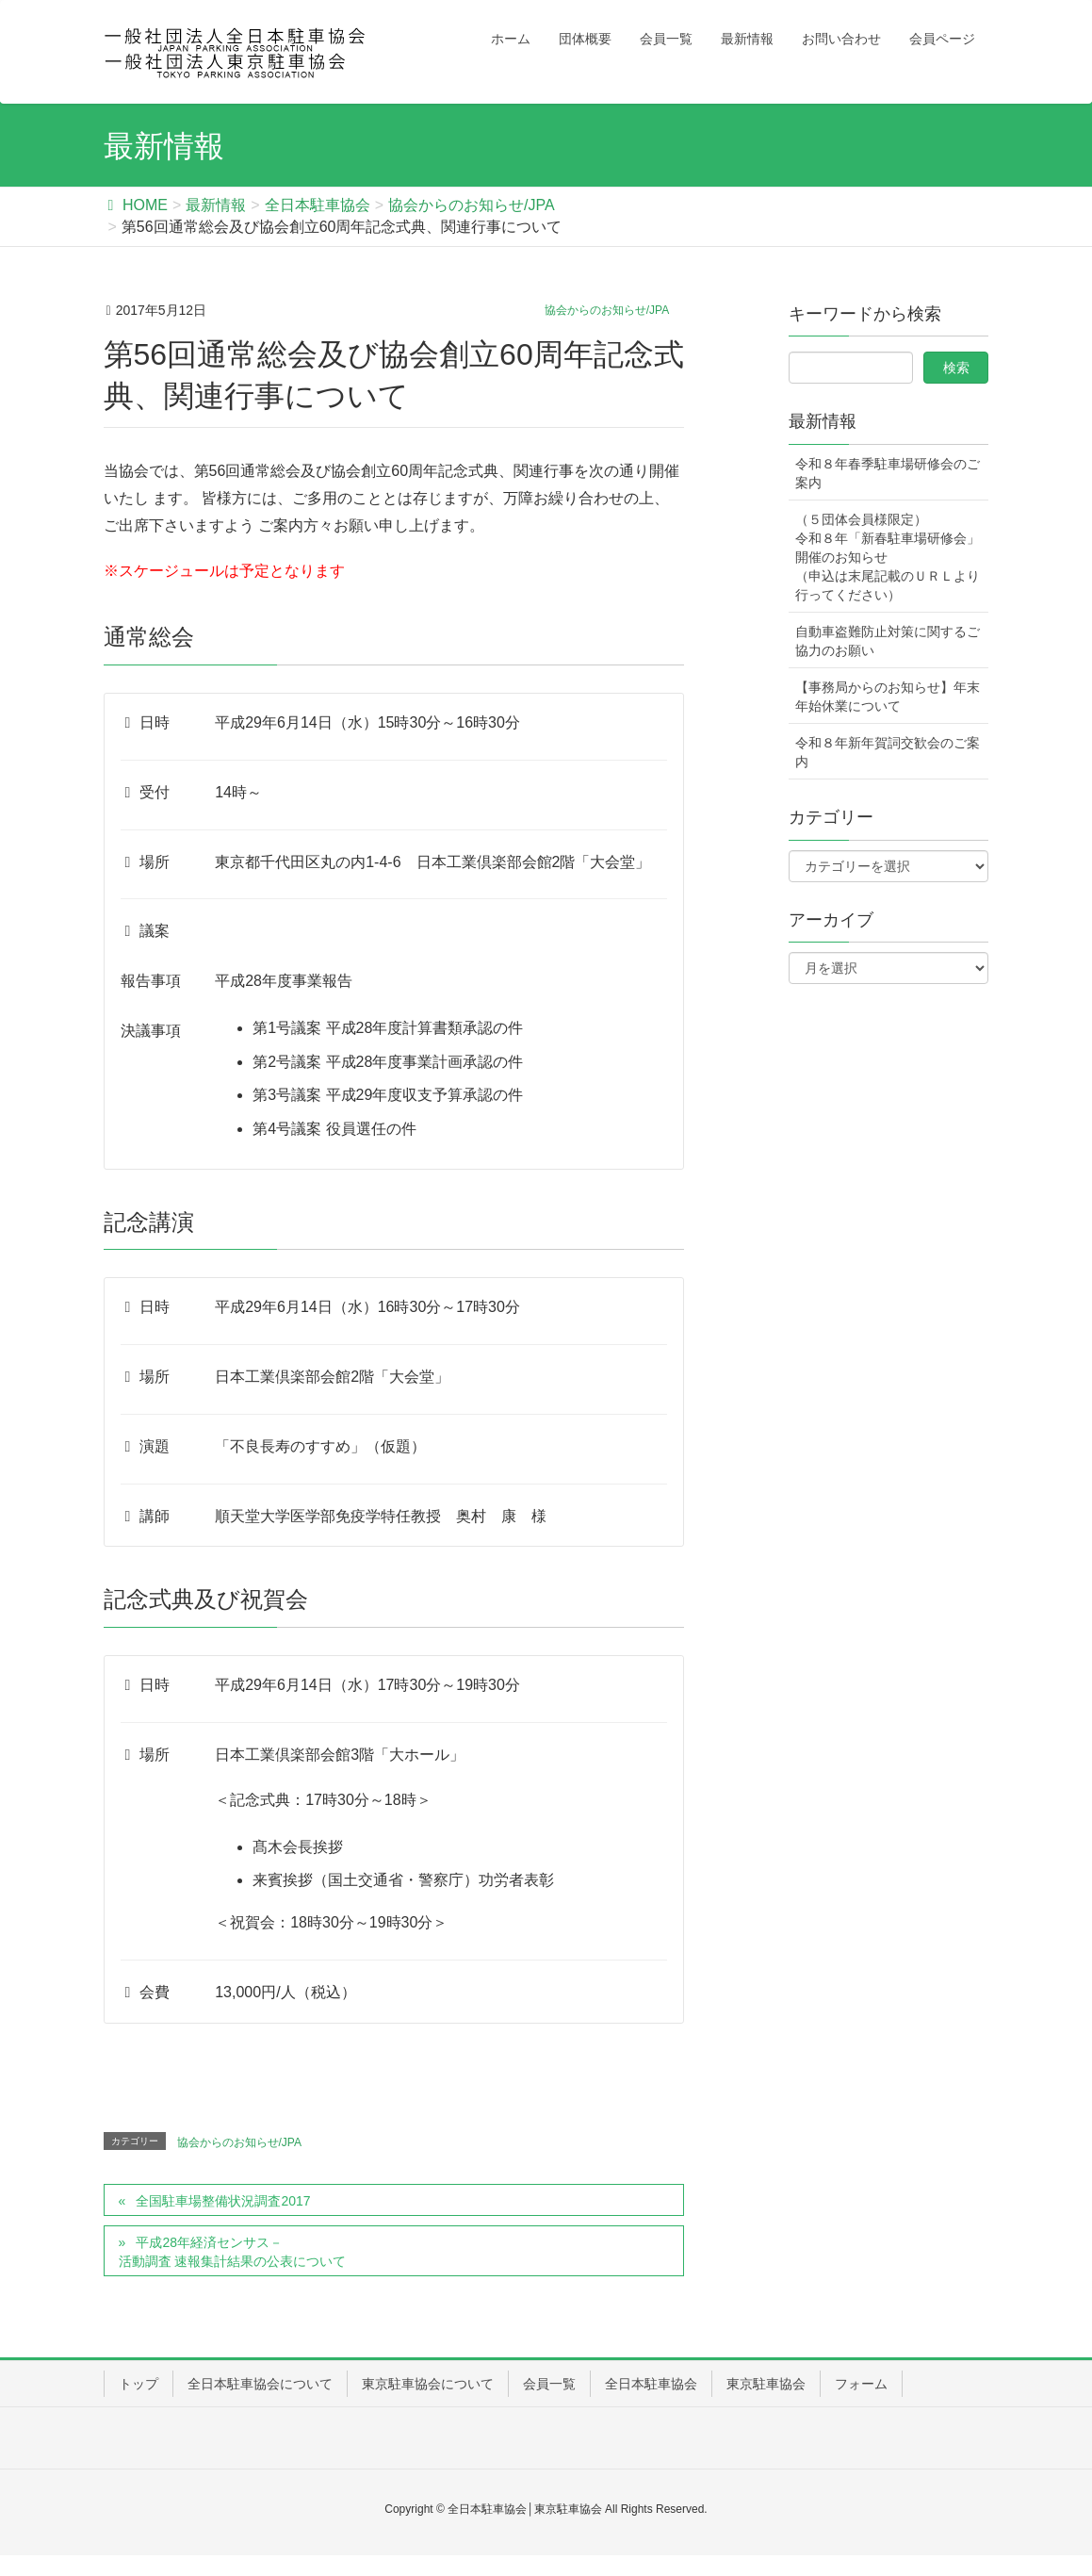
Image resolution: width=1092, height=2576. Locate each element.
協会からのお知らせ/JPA (607, 310)
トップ (138, 2383)
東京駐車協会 (766, 2383)
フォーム (861, 2383)
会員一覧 (549, 2383)
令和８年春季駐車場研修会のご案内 (887, 473)
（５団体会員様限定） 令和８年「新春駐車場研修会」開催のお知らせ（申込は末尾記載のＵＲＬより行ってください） (887, 557)
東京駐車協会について (428, 2383)
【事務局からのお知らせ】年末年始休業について (887, 697)
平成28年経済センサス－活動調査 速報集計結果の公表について (233, 2252)
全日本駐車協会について (260, 2383)
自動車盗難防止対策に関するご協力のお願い (887, 641)
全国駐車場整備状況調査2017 (223, 2200)
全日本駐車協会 (651, 2383)
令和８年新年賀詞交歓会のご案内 (887, 752)
